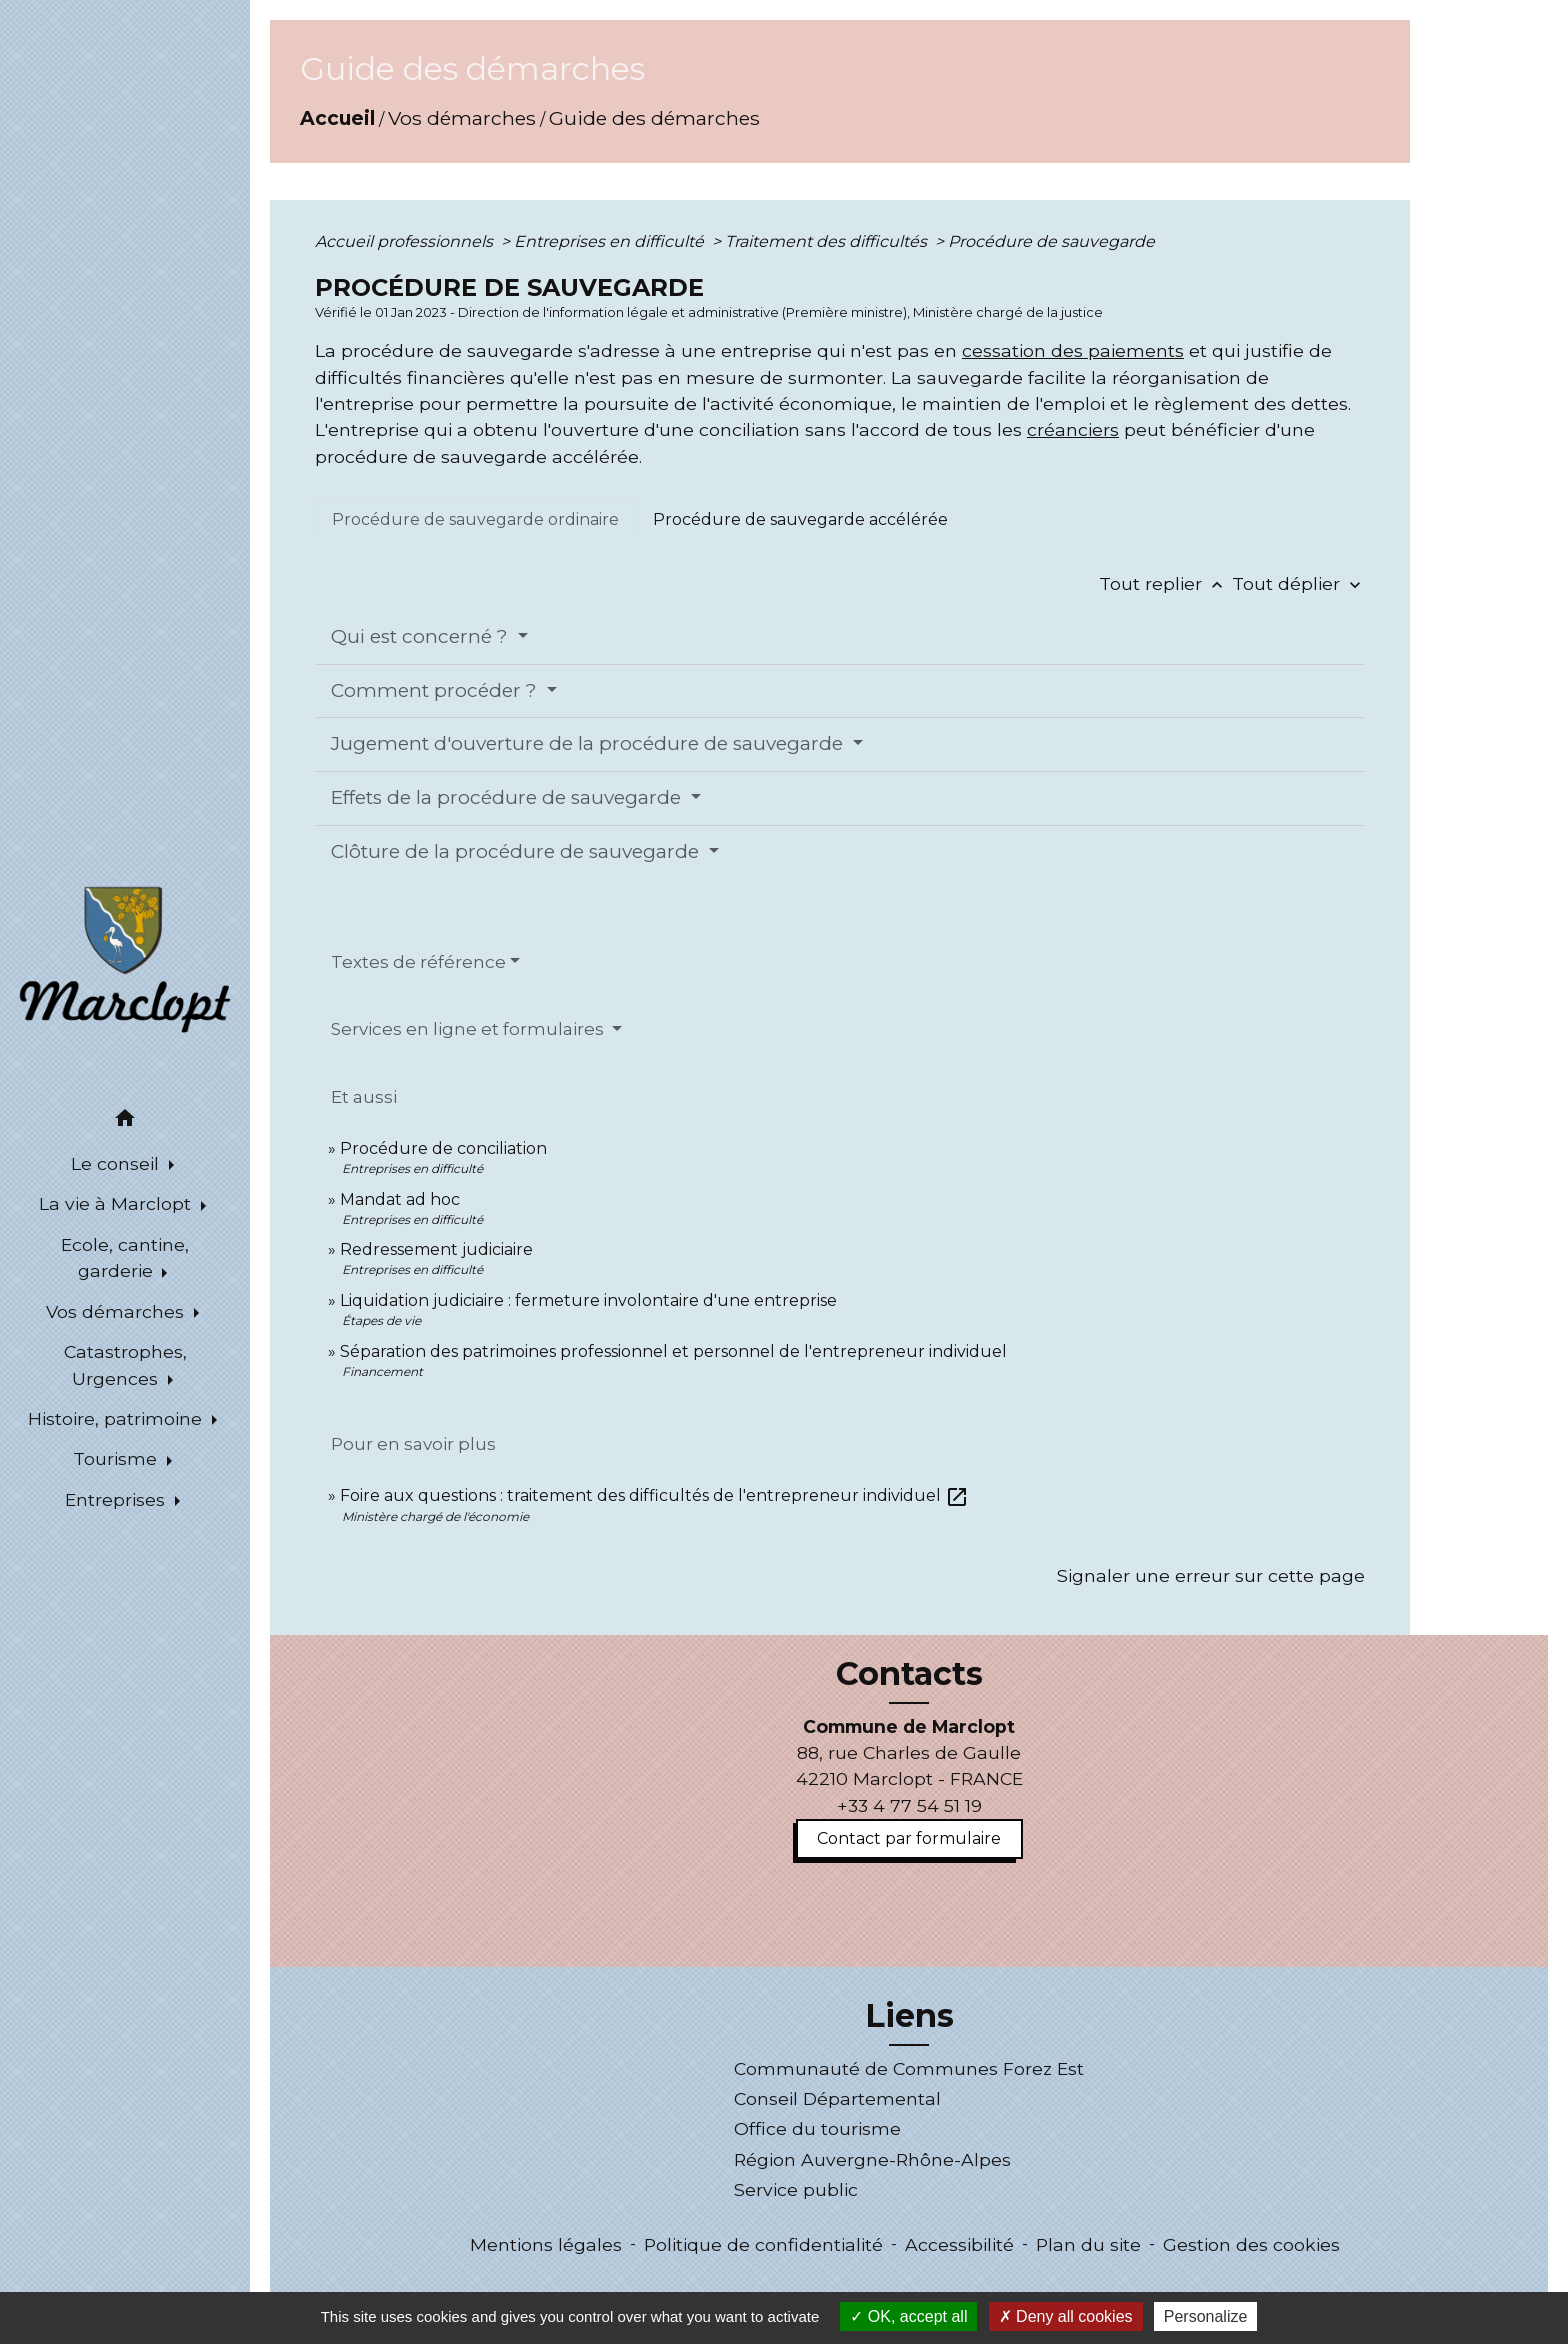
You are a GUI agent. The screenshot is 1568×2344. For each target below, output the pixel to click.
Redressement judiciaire (436, 1249)
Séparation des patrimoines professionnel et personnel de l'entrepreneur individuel (673, 1351)
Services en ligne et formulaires (469, 1029)
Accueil (337, 118)
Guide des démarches (654, 118)
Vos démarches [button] (117, 1311)
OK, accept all (908, 2316)
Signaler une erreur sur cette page (1211, 1575)
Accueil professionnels (406, 241)
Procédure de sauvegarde (1051, 241)
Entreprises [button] (117, 1499)
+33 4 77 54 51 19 (909, 1805)
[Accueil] (125, 958)
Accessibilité (959, 2244)
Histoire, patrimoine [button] (117, 1418)
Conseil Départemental (837, 2098)
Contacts (909, 1674)
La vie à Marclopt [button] (117, 1203)
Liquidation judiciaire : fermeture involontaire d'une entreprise (588, 1300)
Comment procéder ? (436, 690)
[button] (125, 1121)
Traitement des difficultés (828, 241)
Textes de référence (418, 962)
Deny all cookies (1066, 2316)
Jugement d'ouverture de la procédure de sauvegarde (589, 743)
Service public (796, 2189)
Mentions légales (546, 2244)
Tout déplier (1298, 583)
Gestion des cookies (1251, 2244)
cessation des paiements (1073, 350)
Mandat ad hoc (400, 1199)
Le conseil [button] (117, 1163)
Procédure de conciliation (443, 1148)
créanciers (1073, 429)
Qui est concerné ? (422, 636)
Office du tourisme (817, 2128)
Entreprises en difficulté (611, 241)
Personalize (1206, 2316)
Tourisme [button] (117, 1458)
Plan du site (1088, 2244)
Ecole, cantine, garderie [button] (125, 1257)
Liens (909, 2016)
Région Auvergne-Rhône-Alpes (872, 2159)
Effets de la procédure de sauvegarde (508, 797)
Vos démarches (462, 118)
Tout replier (1165, 583)
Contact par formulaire (909, 1838)
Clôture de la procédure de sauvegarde (517, 851)
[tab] (475, 519)
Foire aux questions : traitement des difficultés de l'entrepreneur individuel (654, 1495)
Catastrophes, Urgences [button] (125, 1364)
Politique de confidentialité (763, 2244)
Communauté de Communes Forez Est (909, 2068)
